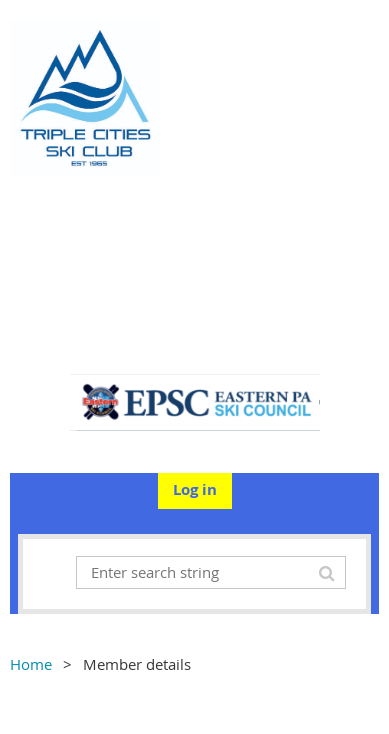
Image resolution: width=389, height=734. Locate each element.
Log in (195, 489)
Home (31, 664)
